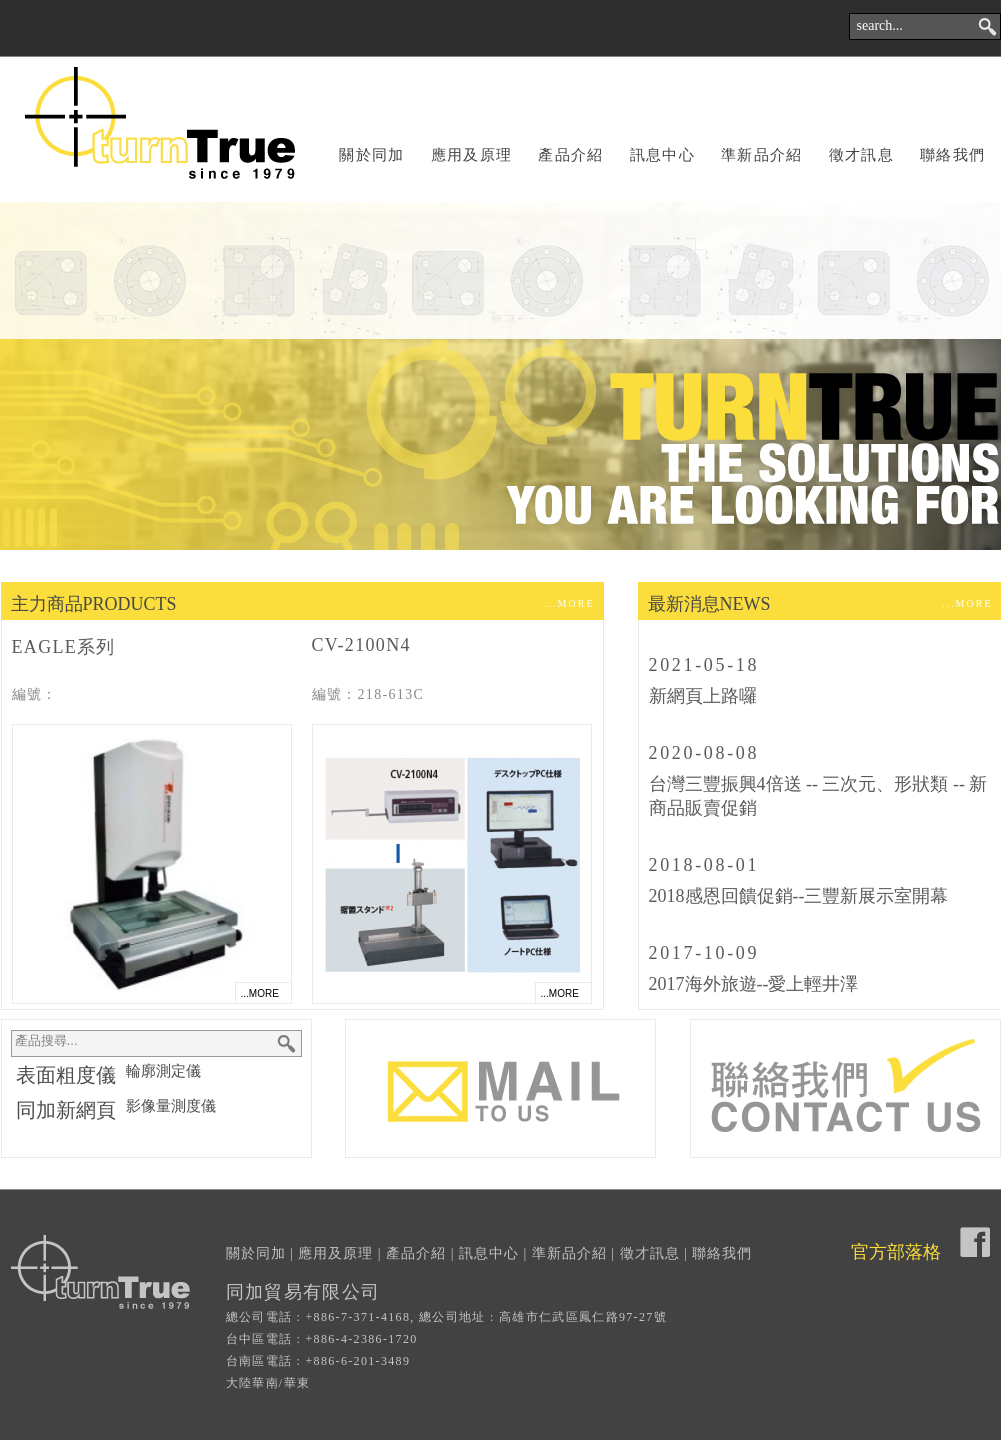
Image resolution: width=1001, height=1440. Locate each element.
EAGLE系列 (64, 647)
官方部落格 (896, 1252)
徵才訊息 (861, 155)
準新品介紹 (762, 155)
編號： (35, 694)
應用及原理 (472, 155)
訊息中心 (662, 155)
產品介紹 (570, 155)
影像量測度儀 (171, 1106)
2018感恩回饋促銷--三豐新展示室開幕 (799, 896)
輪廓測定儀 (163, 1071)
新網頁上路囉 (703, 696)
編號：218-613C (368, 694)
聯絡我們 (952, 155)
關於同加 (371, 155)
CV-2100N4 (361, 645)
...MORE (569, 603)
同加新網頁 (66, 1110)
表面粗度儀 (66, 1075)
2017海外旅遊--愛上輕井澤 (754, 984)
